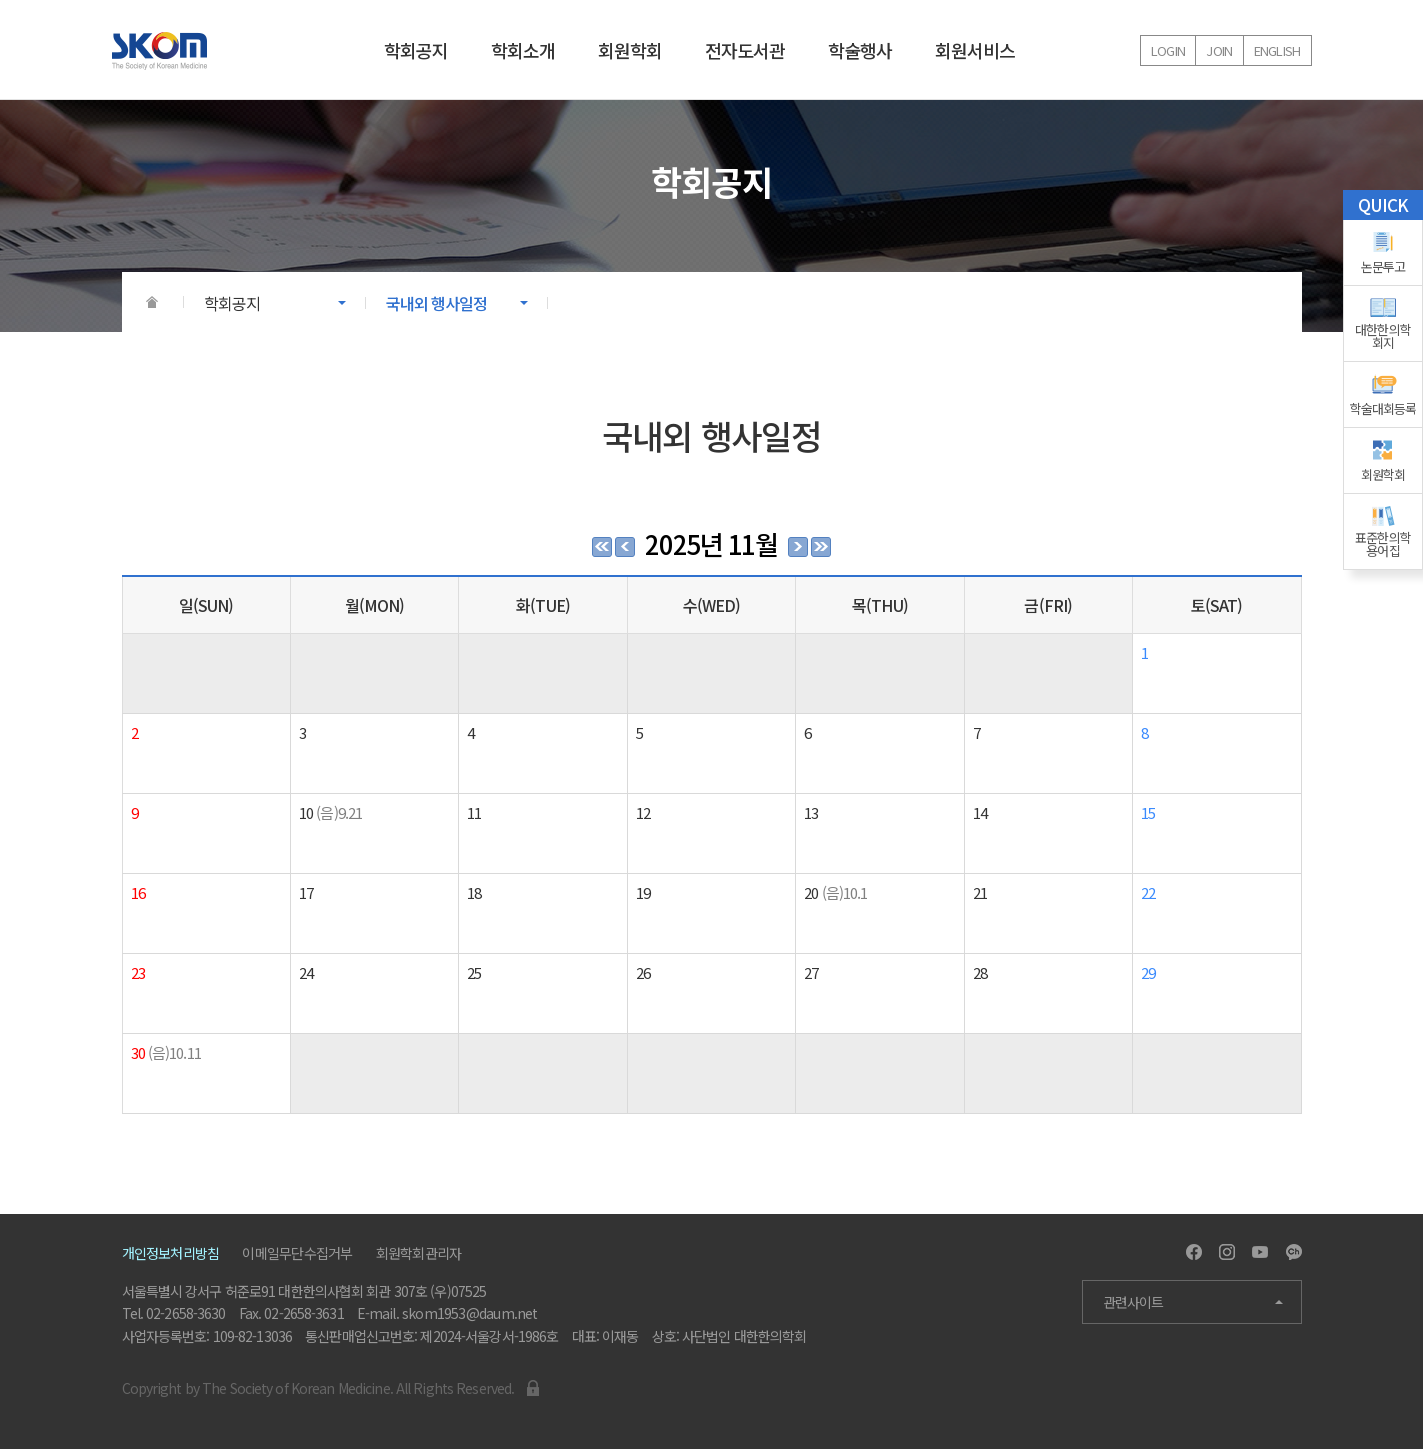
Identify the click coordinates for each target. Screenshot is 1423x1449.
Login (1168, 50)
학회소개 (523, 50)
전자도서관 (745, 50)
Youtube (1260, 1252)
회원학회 (630, 50)
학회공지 (416, 50)
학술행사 (860, 50)
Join (1219, 50)
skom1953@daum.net (470, 1313)
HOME (152, 302)
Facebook (1194, 1252)
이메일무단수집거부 (297, 1253)
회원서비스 (975, 50)
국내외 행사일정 (437, 303)
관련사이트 (1133, 1302)
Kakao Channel (1294, 1252)
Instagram (1227, 1252)
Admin (533, 1388)
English (1277, 50)
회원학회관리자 (419, 1253)
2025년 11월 (711, 543)
